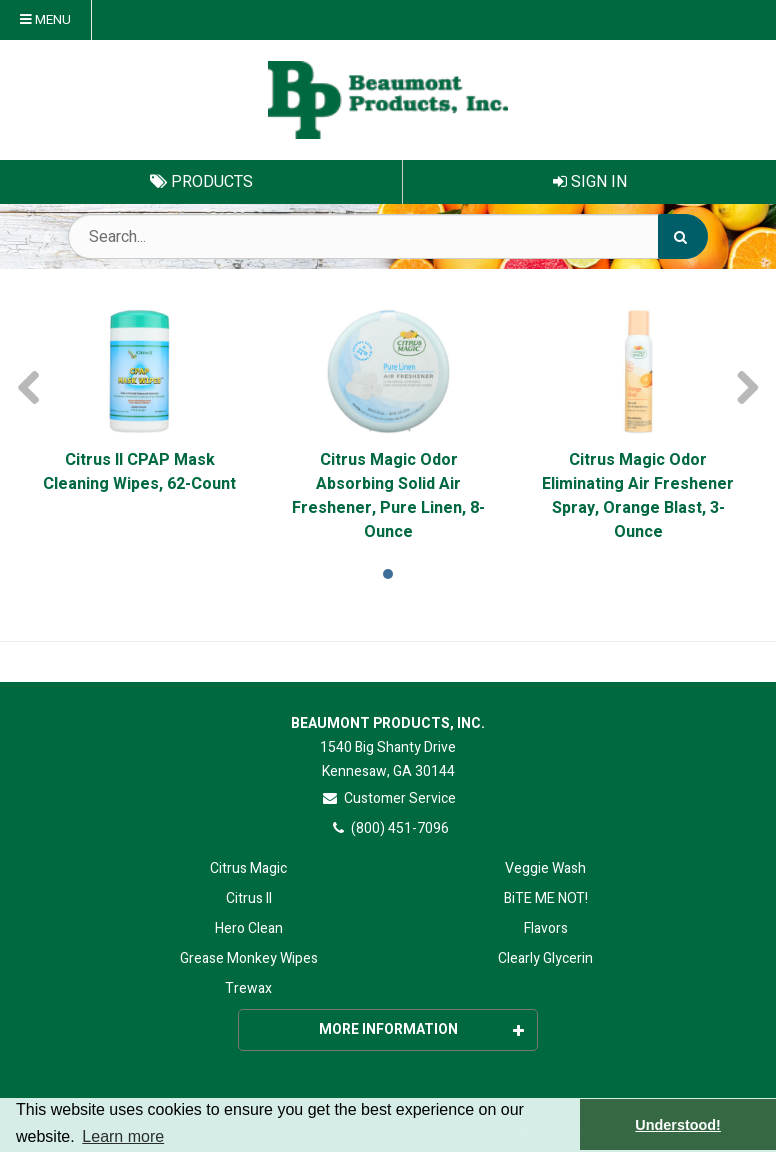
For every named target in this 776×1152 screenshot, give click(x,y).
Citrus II (249, 898)
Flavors (546, 928)
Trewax (248, 988)
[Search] (683, 236)
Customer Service (388, 798)
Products (201, 182)
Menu (45, 20)
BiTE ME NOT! (546, 898)
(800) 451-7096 (388, 828)
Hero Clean (249, 928)
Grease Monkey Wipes (249, 958)
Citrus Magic (248, 868)
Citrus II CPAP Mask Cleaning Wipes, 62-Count (139, 472)
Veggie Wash (545, 868)
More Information (422, 1029)
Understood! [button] (678, 1125)
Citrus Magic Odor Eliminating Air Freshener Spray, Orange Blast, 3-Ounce (638, 496)
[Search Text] (388, 236)
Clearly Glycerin (545, 958)
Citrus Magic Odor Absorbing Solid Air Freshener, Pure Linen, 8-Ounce (388, 496)
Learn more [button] (123, 1136)
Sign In (590, 182)
